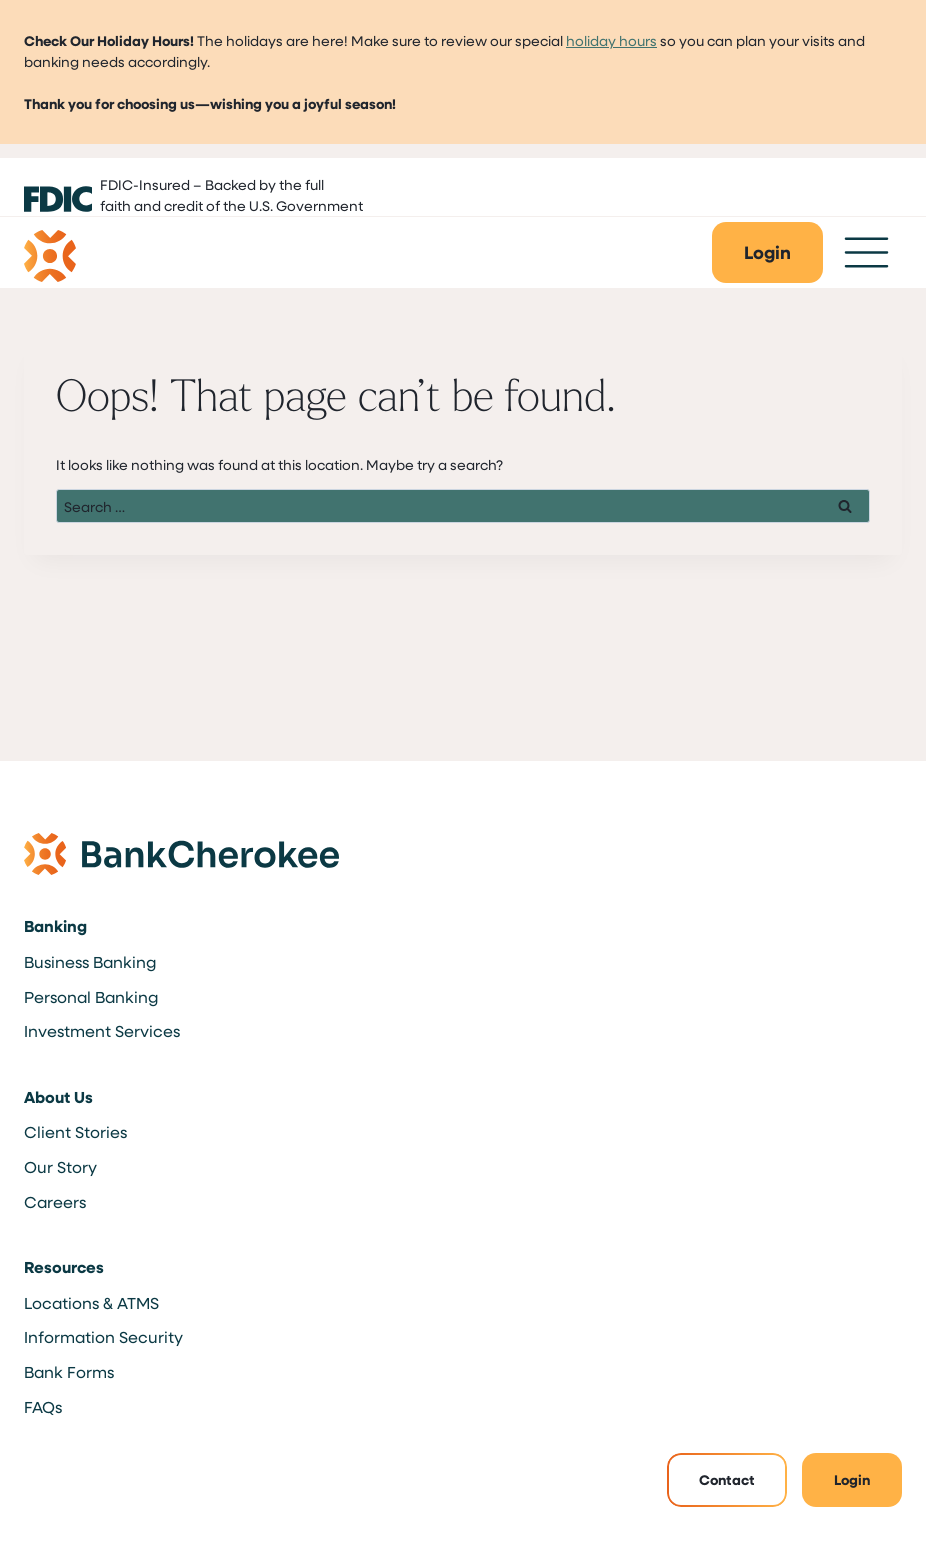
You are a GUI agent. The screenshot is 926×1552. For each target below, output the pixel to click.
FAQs (43, 1406)
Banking (55, 926)
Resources (64, 1267)
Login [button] (852, 1479)
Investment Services (102, 1030)
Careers (55, 1201)
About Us (58, 1097)
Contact (727, 1479)
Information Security (103, 1336)
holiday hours (611, 40)
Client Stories (75, 1131)
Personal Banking (91, 996)
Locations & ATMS (91, 1302)
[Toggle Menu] (866, 252)
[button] (767, 252)
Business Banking (90, 961)
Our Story (60, 1166)
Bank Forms (69, 1371)
